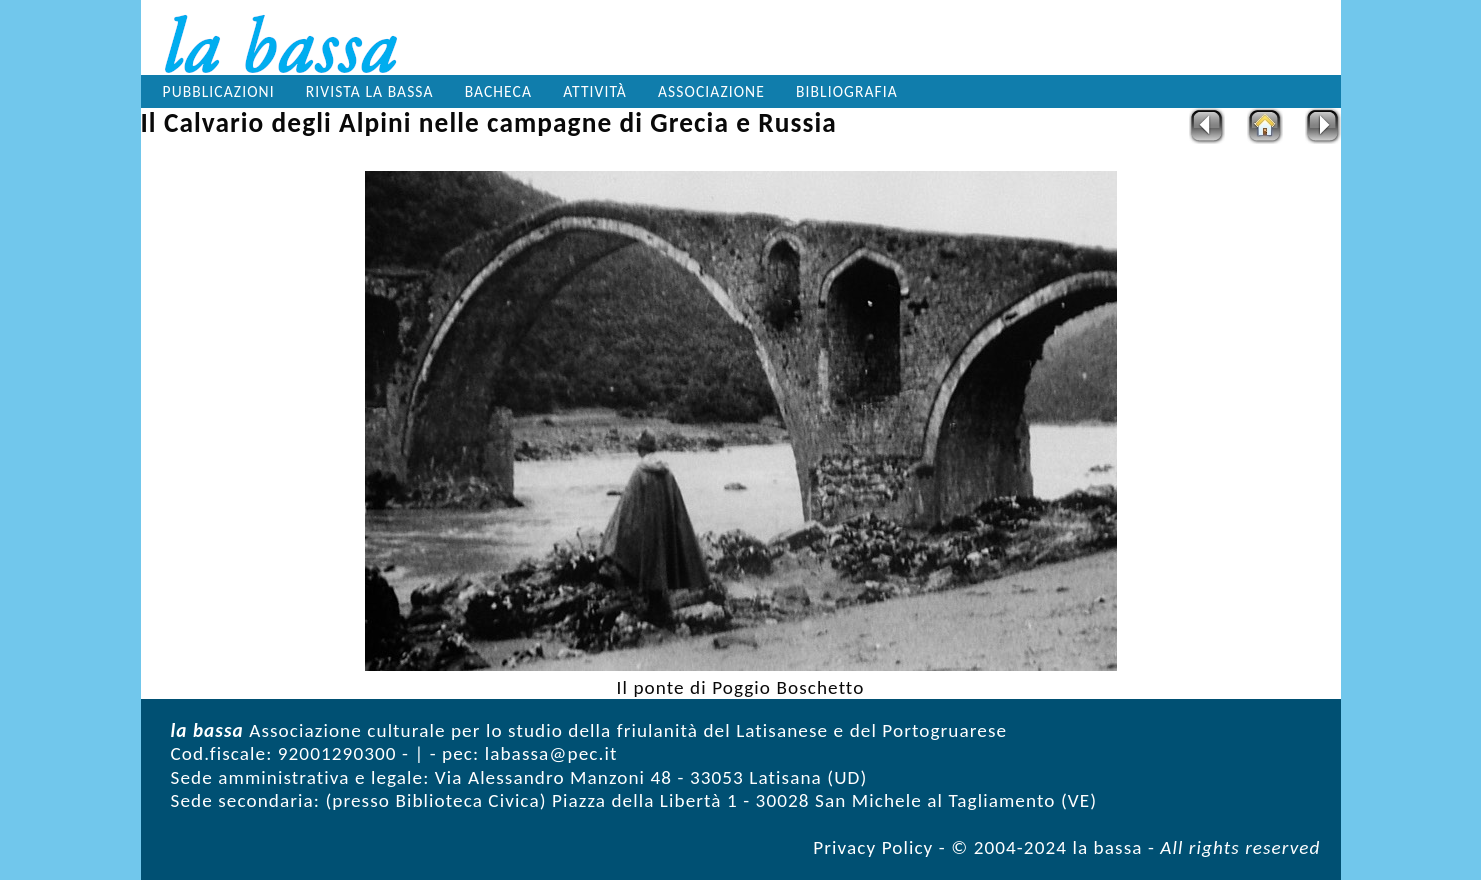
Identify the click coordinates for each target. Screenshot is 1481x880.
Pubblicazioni (219, 91)
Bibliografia (847, 91)
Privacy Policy (873, 847)
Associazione (711, 91)
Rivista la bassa (370, 91)
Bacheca (498, 91)
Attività (595, 91)
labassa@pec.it (551, 753)
